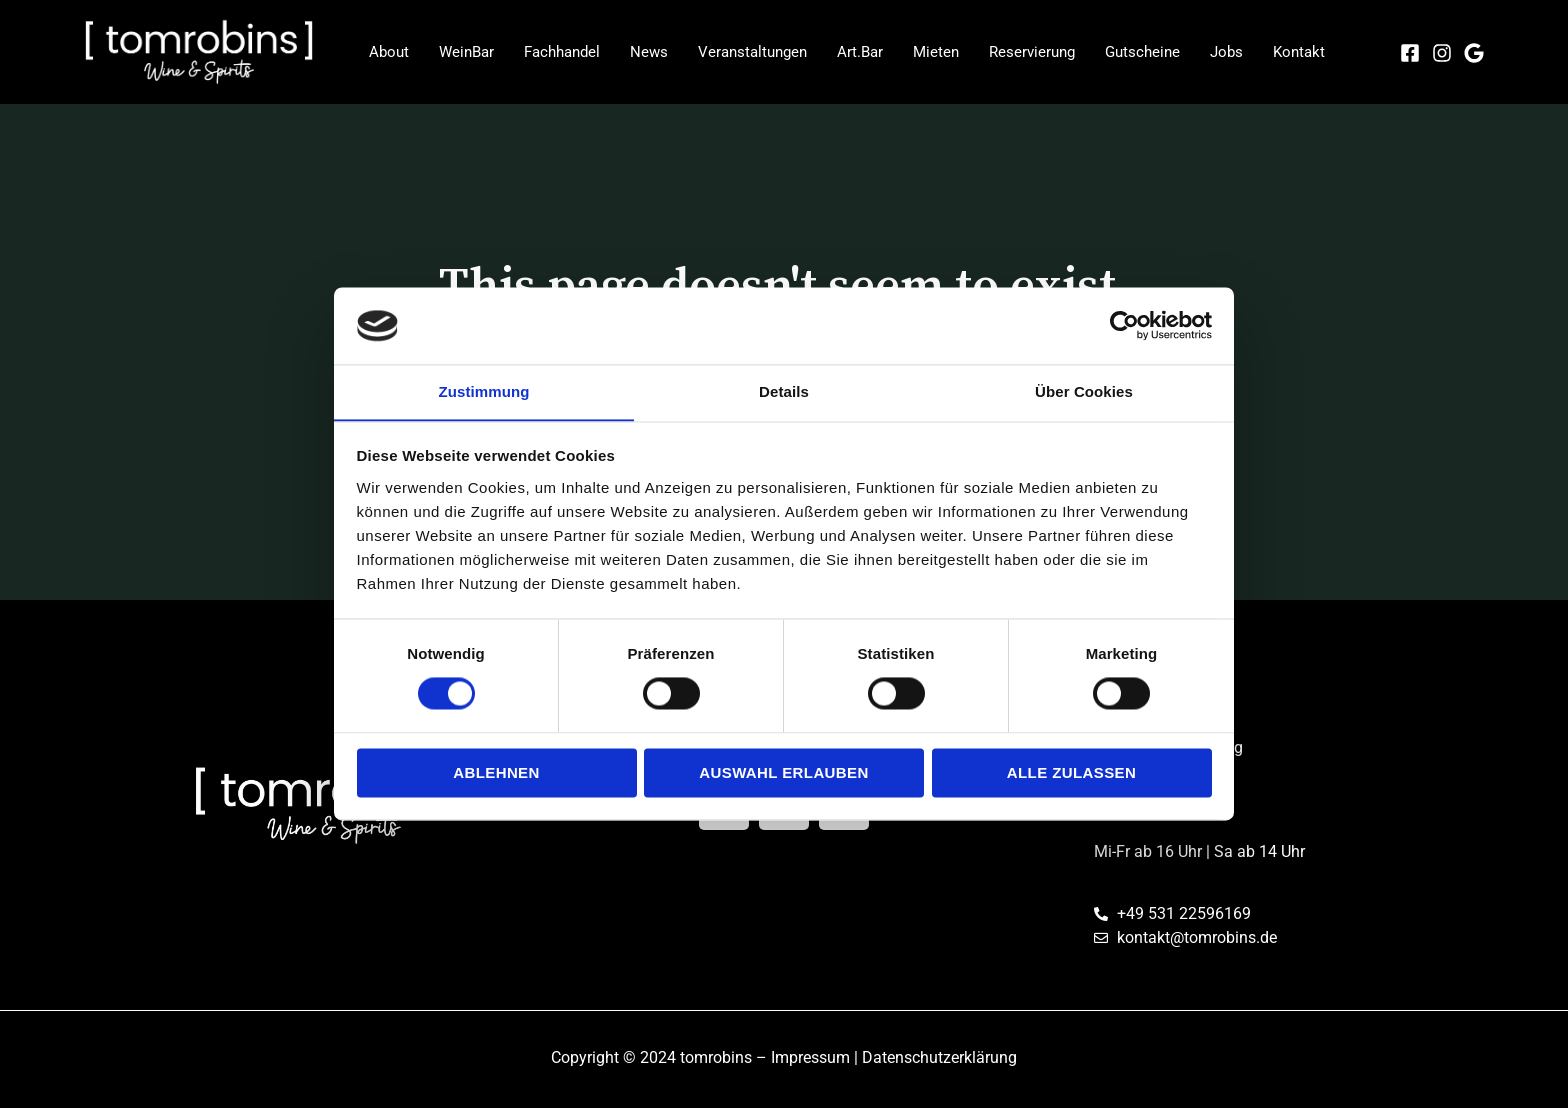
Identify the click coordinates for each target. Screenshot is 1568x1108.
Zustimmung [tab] (484, 391)
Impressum (810, 1057)
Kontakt (1299, 52)
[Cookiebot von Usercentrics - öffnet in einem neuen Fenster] (1124, 325)
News (649, 52)
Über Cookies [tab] (1084, 391)
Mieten (936, 52)
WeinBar (466, 52)
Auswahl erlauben (783, 773)
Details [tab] (784, 391)
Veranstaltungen (752, 52)
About (389, 52)
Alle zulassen (1071, 773)
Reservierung (1032, 52)
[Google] (1474, 53)
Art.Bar (860, 52)
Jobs (1226, 52)
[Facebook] (1410, 53)
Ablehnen (496, 773)
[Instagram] (1442, 53)
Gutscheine (1142, 52)
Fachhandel (562, 52)
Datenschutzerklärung (939, 1057)
